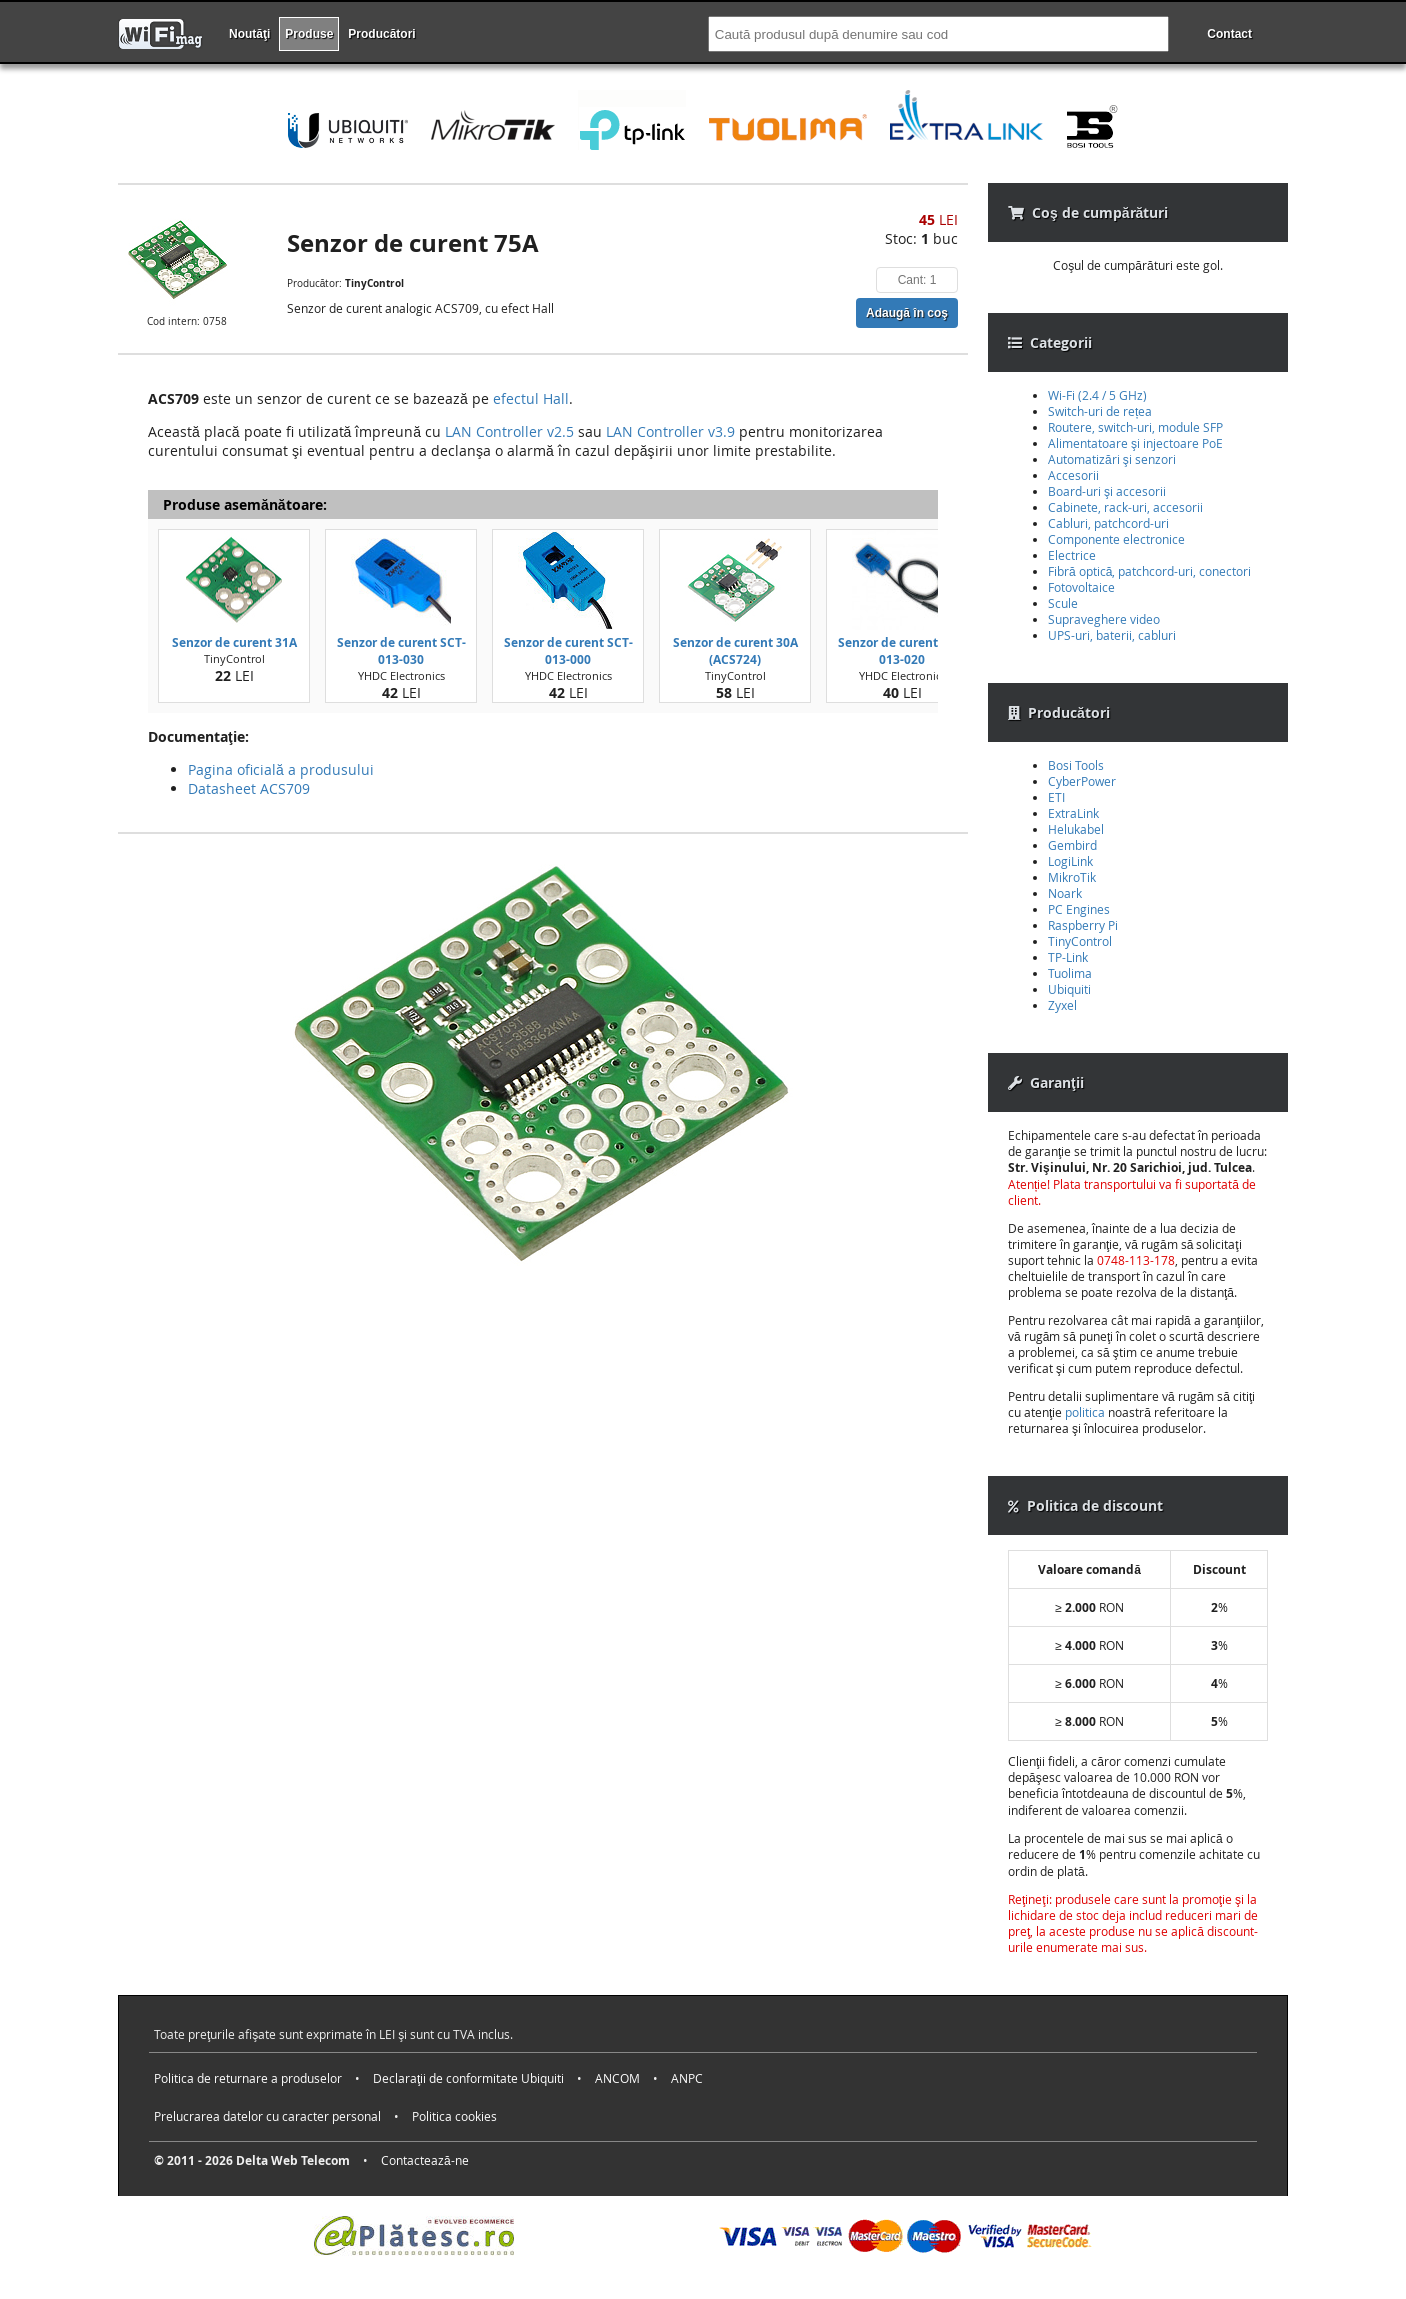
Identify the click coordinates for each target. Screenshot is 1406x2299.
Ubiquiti (1069, 989)
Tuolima (1070, 973)
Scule (1063, 603)
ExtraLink (1073, 813)
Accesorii (1073, 475)
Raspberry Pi (1083, 925)
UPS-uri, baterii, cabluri (1112, 635)
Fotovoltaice (1081, 587)
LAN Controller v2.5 (509, 431)
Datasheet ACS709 (249, 788)
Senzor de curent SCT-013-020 (902, 651)
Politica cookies (454, 2116)
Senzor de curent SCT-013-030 (401, 651)
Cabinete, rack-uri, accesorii (1125, 507)
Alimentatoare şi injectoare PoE (1135, 443)
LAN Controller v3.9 (670, 431)
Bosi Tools (1076, 765)
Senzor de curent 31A (234, 642)
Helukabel (1076, 829)
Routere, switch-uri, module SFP (1135, 427)
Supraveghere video (1104, 619)
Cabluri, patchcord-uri (1108, 523)
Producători (381, 34)
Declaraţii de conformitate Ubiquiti (468, 2078)
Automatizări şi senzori (1112, 459)
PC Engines (1079, 909)
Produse (309, 34)
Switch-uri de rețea (1100, 411)
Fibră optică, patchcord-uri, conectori (1149, 571)
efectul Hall (531, 398)
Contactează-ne (425, 2160)
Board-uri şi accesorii (1107, 491)
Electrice (1072, 555)
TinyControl (1080, 941)
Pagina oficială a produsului (281, 769)
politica (1085, 1412)
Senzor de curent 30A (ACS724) (735, 651)
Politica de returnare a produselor (248, 2078)
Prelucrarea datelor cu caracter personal (267, 2116)
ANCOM (617, 2078)
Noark (1065, 893)
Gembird (1072, 845)
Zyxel (1062, 1005)
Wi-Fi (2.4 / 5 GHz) (1097, 395)
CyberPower (1082, 781)
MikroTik (1072, 877)
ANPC (687, 2078)
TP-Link (1068, 957)
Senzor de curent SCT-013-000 (568, 651)
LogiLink (1070, 861)
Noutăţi (249, 34)
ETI (1056, 797)
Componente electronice (1116, 539)
